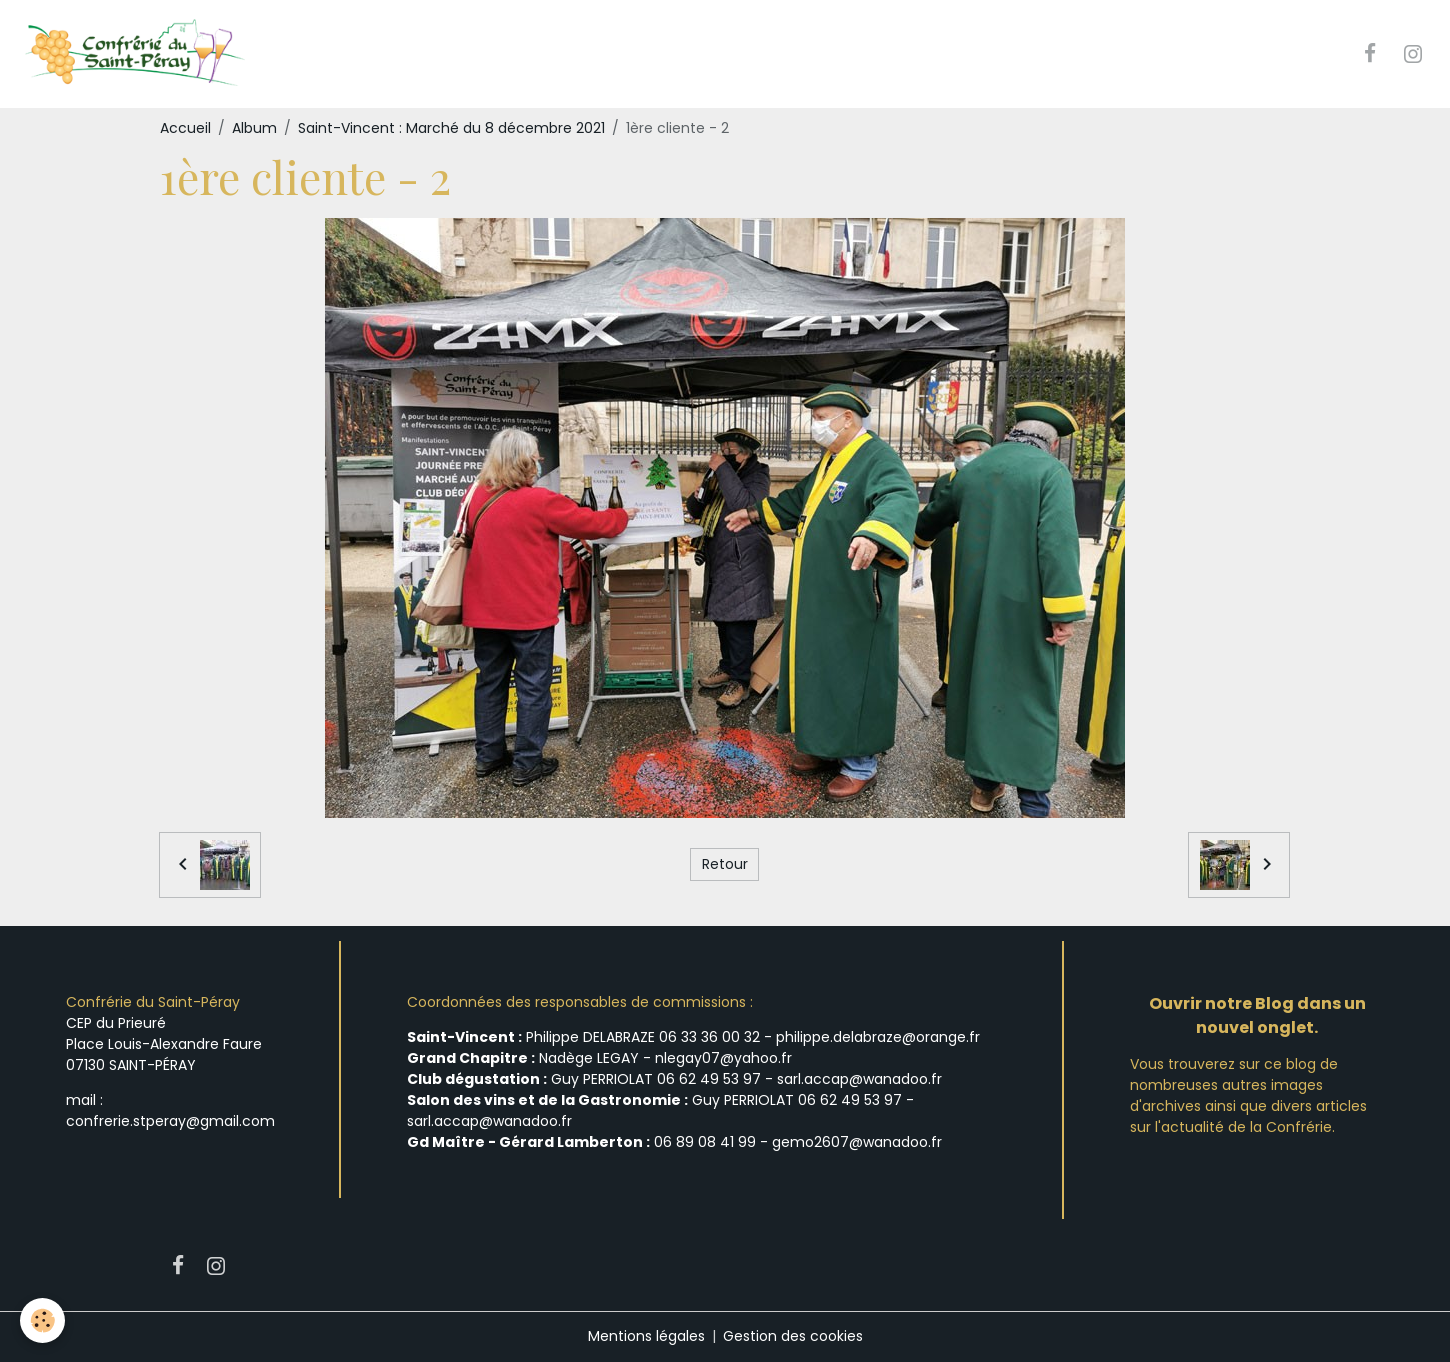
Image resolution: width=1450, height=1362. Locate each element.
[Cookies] (42, 1320)
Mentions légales (646, 1336)
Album (254, 128)
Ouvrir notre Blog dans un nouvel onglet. (1257, 1015)
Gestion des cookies (793, 1336)
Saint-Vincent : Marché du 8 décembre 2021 (451, 128)
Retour (725, 864)
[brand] (136, 54)
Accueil (185, 128)
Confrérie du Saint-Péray (153, 1002)
